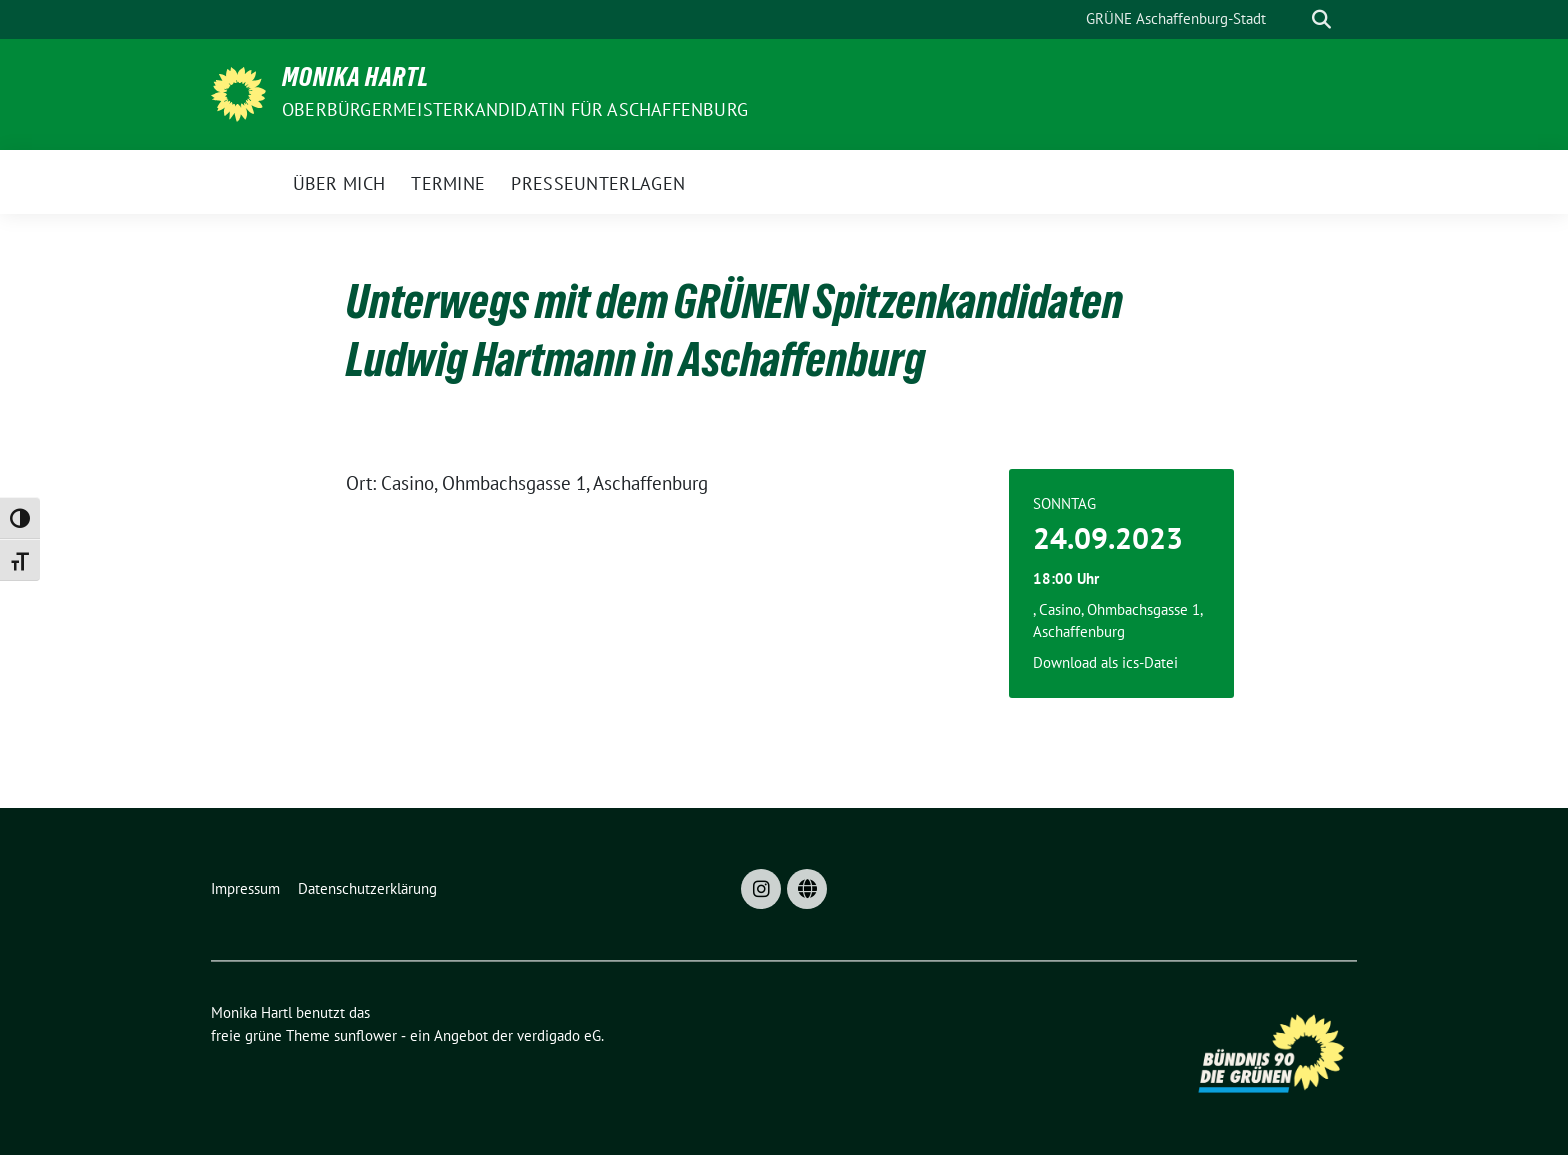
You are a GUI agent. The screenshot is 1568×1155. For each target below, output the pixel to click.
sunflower (365, 1035)
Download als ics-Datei (1105, 662)
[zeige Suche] (1321, 19)
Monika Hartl (355, 81)
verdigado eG (559, 1035)
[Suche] (1293, 19)
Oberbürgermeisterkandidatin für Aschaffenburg (515, 109)
